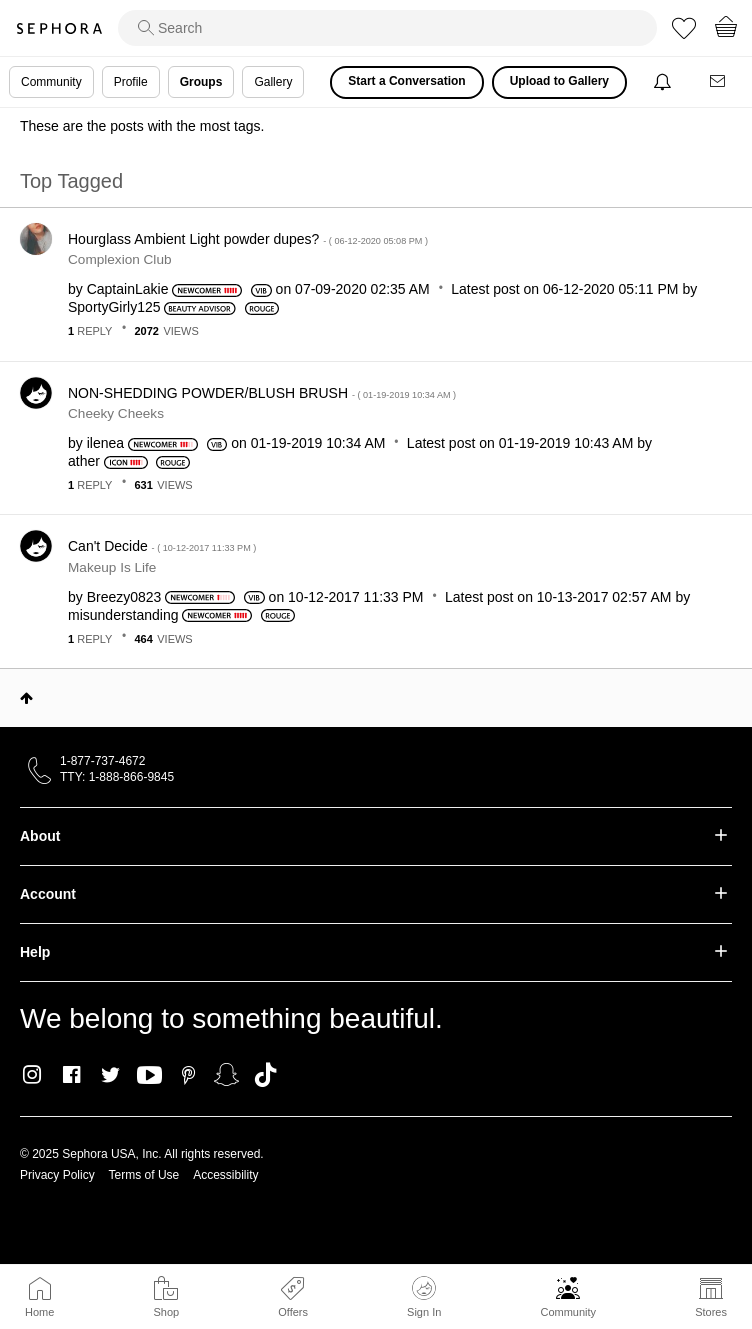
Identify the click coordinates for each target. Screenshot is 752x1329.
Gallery (273, 82)
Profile (131, 82)
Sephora (59, 28)
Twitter (110, 1075)
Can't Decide (162, 546)
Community (568, 1312)
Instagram (32, 1075)
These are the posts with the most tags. (142, 126)
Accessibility (225, 1175)
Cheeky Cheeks (116, 413)
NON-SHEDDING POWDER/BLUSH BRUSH (262, 393)
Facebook (71, 1075)
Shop (166, 1312)
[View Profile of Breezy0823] (124, 597)
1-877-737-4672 (102, 761)
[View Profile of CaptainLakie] (128, 289)
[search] (387, 28)
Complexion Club (120, 259)
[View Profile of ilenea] (105, 443)
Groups (201, 82)
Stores (711, 1312)
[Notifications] (664, 82)
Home (39, 1312)
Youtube (149, 1076)
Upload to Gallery (559, 81)
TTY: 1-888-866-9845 (117, 777)
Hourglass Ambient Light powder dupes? (248, 239)
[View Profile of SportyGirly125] (114, 307)
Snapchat (226, 1075)
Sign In (424, 1297)
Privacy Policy (57, 1175)
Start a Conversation (406, 81)
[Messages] (719, 82)
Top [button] (26, 698)
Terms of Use (144, 1175)
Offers (293, 1312)
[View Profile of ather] (84, 461)
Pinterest (188, 1075)
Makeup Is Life (112, 567)
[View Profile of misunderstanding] (123, 615)
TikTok (265, 1075)
